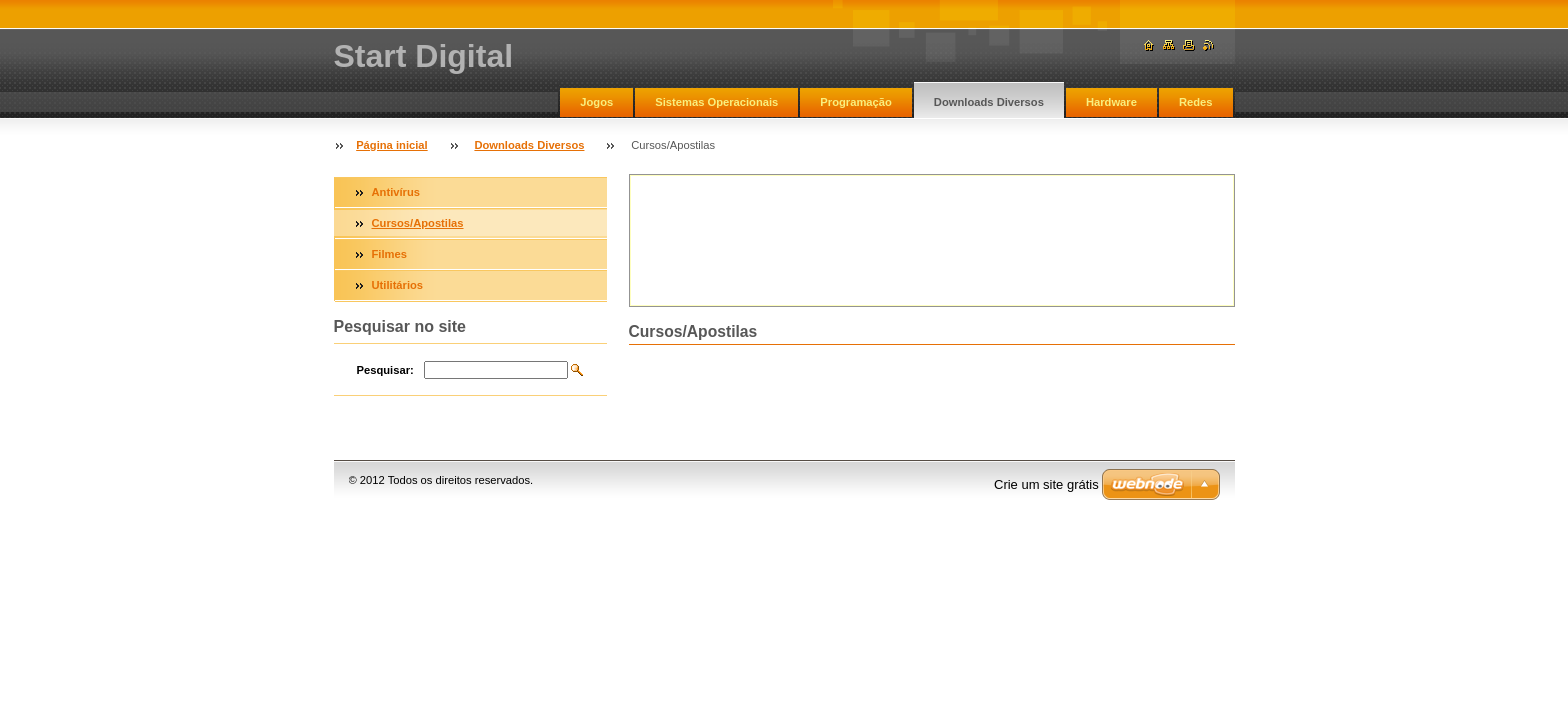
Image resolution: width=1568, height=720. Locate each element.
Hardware (1111, 102)
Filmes (389, 254)
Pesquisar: (385, 370)
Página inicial (392, 145)
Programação (856, 102)
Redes (1196, 102)
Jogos (596, 102)
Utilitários (398, 285)
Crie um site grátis (1046, 484)
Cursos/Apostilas (418, 223)
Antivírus (396, 192)
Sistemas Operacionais (716, 102)
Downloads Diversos (989, 102)
